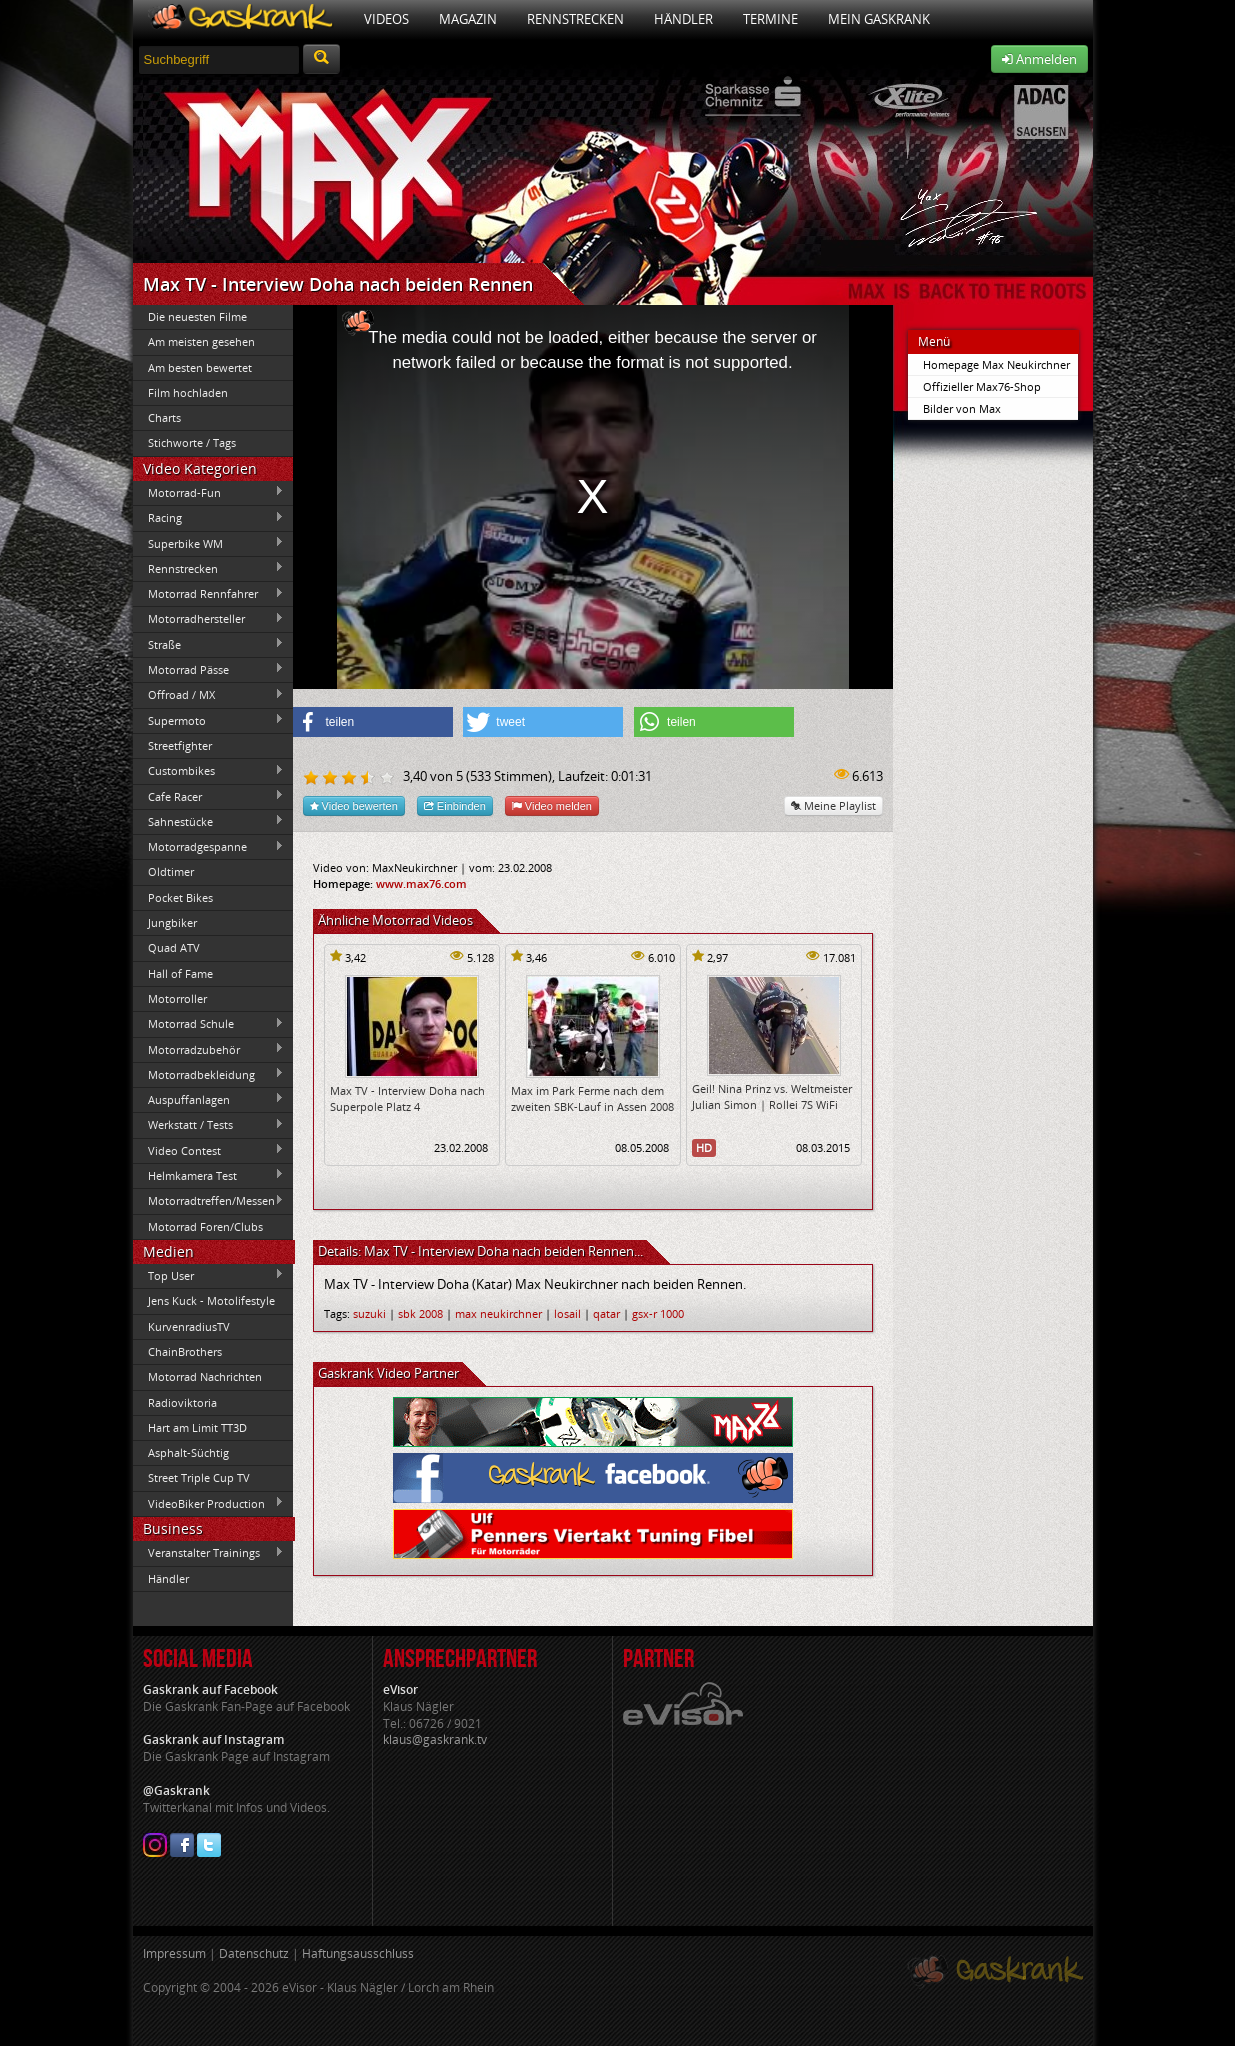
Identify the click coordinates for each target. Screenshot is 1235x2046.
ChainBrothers (185, 1351)
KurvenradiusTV (189, 1326)
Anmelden (1039, 59)
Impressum (174, 1953)
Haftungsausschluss (358, 1953)
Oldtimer (171, 871)
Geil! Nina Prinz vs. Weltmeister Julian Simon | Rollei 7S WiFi (772, 1096)
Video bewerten (354, 805)
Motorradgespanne (209, 847)
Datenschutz (254, 1953)
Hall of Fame (180, 973)
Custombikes (209, 771)
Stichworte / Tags (192, 442)
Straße (209, 644)
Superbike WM (209, 543)
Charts (164, 417)
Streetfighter (180, 745)
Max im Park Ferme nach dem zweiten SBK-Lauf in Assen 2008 (592, 1098)
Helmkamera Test (209, 1175)
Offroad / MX (209, 695)
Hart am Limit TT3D (197, 1427)
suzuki (369, 1313)
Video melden (552, 805)
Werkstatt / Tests (209, 1125)
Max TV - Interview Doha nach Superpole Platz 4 (407, 1098)
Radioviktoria (182, 1402)
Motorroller (177, 998)
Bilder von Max (962, 408)
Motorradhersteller (209, 619)
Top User (209, 1275)
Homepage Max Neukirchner (996, 364)
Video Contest (209, 1150)
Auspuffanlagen (209, 1099)
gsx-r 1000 (658, 1313)
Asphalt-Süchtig (188, 1452)
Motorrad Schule (209, 1024)
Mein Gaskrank (879, 19)
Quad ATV (174, 947)
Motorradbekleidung (209, 1074)
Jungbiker (172, 922)
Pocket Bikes (180, 897)
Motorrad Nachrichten (205, 1376)
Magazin (468, 19)
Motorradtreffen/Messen (209, 1201)
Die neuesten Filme (197, 316)
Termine (770, 19)
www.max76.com (421, 883)
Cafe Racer (209, 796)
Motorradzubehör (209, 1049)
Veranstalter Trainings (209, 1553)
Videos (386, 19)
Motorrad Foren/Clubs (205, 1226)
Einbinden (455, 805)
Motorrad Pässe (209, 669)
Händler (683, 19)
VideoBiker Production (209, 1503)
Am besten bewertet (200, 367)
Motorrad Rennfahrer (209, 594)
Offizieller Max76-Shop (982, 386)
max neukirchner (498, 1313)
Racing (209, 518)
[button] (373, 722)
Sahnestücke (209, 821)
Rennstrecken (575, 19)
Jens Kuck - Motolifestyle (211, 1300)
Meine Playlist (833, 805)
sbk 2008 (420, 1313)
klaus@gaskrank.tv (435, 1739)
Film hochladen (188, 392)
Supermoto (209, 720)
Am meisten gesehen (201, 341)
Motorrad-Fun (209, 492)
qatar (606, 1313)
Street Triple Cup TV (199, 1477)
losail (567, 1313)
